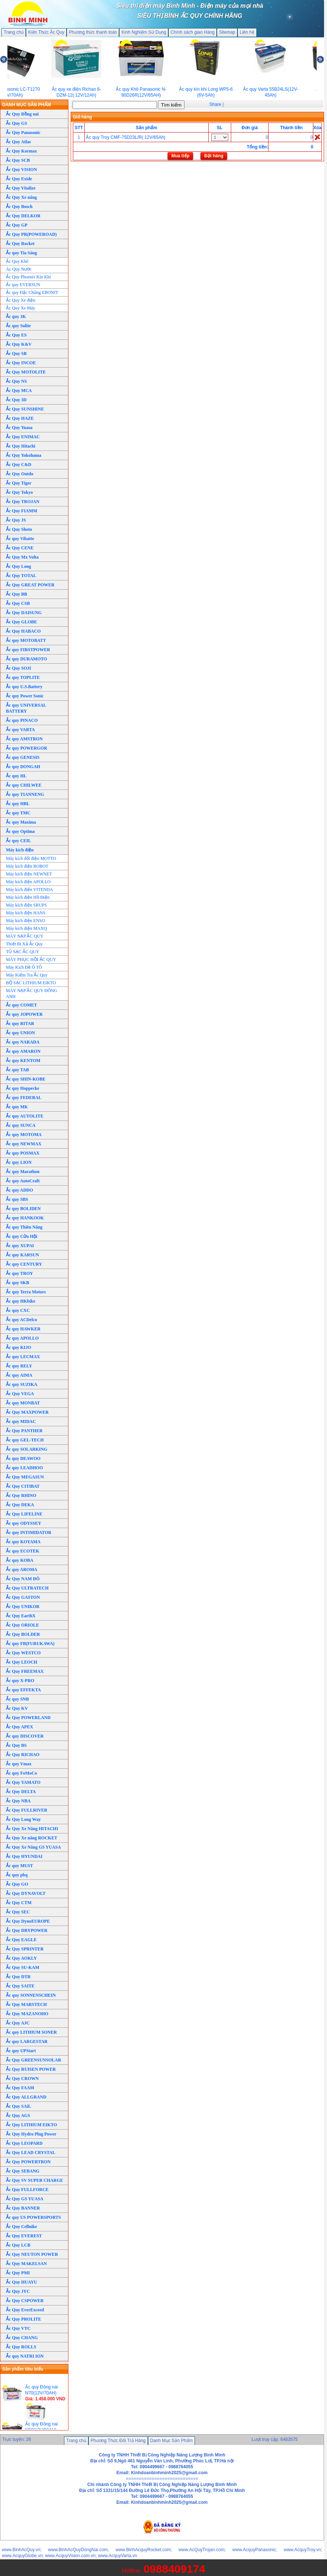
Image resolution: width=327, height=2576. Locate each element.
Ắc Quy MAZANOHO (27, 2013)
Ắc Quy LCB (18, 2245)
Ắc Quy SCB (18, 160)
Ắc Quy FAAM (20, 2087)
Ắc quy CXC (18, 1310)
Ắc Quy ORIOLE (22, 1625)
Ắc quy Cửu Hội (21, 1236)
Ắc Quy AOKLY (21, 1958)
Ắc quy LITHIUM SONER (31, 2032)
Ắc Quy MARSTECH (26, 2004)
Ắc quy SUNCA (21, 1125)
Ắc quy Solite (18, 325)
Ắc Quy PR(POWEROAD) (31, 234)
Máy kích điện (20, 849)
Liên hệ (247, 32)
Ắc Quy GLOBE (21, 621)
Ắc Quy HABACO (23, 631)
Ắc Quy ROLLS (21, 2346)
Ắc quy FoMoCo (21, 1773)
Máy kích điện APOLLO (28, 881)
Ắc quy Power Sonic (25, 696)
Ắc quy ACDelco (21, 1319)
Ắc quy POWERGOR (26, 748)
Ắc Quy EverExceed (25, 2309)
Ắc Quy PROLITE (23, 2319)
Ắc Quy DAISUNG (24, 612)
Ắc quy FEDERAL (23, 1097)
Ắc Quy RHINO (21, 1495)
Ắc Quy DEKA (20, 1504)
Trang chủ (14, 32)
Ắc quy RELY (19, 1366)
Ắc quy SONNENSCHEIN (31, 1995)
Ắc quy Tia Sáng (21, 252)
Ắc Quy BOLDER (23, 1634)
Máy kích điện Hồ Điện (28, 897)
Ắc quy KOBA (19, 1560)
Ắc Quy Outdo (19, 473)
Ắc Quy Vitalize (21, 188)
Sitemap (227, 32)
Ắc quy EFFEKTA (23, 1689)
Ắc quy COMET (21, 1005)
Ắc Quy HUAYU (21, 2282)
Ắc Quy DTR (18, 1976)
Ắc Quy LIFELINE (24, 1514)
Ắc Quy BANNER (23, 2208)
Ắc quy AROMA (21, 1569)
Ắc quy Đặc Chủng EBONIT (32, 292)
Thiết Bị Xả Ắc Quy (24, 944)
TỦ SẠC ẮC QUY (22, 951)
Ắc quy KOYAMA (23, 1541)
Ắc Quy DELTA (21, 1791)
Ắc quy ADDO (19, 1190)
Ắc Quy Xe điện (20, 300)
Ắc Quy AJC (18, 2023)
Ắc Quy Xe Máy (20, 308)
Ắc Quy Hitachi (20, 446)
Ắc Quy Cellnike (21, 2226)
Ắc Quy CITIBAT (23, 1486)
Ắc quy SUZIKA (21, 1384)
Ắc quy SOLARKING (26, 1449)
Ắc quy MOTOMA (23, 1134)
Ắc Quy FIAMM (21, 510)
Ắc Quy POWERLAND (28, 1717)
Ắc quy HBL (18, 803)
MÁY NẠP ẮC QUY (24, 936)
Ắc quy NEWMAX (23, 1143)
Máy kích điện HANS (25, 912)
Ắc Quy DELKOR (23, 215)
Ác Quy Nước (19, 269)
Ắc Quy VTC (18, 2328)
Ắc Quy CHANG (22, 2337)
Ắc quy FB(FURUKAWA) (30, 1643)
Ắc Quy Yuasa (19, 427)
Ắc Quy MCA (19, 390)
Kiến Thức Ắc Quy (46, 32)
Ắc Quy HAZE (20, 418)
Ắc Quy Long (18, 566)
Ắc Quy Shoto (19, 529)
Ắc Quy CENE (20, 547)
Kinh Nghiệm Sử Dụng (143, 32)
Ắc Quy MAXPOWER (27, 1412)
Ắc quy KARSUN (22, 1254)
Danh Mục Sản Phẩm (171, 2440)
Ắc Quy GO (17, 1884)
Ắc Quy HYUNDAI (24, 1856)
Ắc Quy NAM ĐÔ (23, 1578)
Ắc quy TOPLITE (23, 677)
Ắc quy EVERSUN (23, 284)
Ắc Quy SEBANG (23, 2171)
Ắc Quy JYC (18, 2291)
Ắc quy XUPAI (20, 1245)
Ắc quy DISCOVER (25, 1736)
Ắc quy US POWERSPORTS (33, 2217)
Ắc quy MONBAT (23, 1403)
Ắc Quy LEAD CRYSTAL (30, 2152)
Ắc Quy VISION (21, 169)
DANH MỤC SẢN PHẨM (26, 104)
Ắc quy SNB (17, 1699)
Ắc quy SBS (17, 1199)
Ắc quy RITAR (20, 1023)
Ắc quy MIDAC (21, 1421)
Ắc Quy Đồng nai (22, 114)
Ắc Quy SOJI (18, 668)
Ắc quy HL (16, 775)
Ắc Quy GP (16, 225)
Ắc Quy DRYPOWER (26, 1930)
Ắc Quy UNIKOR (23, 1606)
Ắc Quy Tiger (18, 483)
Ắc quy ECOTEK (22, 1551)
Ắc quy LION (18, 1162)
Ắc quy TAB (17, 1069)
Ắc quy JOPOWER (24, 1014)
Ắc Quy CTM (18, 1902)
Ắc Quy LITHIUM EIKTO (31, 2124)
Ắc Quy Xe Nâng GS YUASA (33, 1847)
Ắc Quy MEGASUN (25, 1477)
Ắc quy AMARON (23, 1051)
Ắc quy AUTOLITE (24, 1116)
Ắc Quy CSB (18, 603)
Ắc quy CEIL (18, 840)
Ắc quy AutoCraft (23, 1180)
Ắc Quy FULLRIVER (26, 1810)
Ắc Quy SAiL (18, 2106)
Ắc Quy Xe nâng (21, 197)
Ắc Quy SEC (18, 1912)
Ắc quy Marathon (23, 1171)
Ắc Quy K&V (18, 344)
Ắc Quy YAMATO (23, 1782)
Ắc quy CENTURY (24, 1264)
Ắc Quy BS (16, 1745)
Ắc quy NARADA (23, 1042)
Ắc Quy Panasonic (23, 132)
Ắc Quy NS (16, 381)
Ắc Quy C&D (18, 464)
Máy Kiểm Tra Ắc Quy (26, 975)
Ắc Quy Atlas (18, 141)
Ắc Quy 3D (16, 399)
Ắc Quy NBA (18, 1800)
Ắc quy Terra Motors (26, 1291)
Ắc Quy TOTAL (21, 575)
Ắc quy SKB (17, 1282)
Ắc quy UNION (20, 1032)
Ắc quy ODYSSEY (23, 1523)
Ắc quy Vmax (18, 1763)
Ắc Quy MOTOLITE (26, 372)
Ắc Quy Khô (17, 261)
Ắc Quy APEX (19, 1726)
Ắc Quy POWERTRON (28, 2161)
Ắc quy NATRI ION (25, 2356)
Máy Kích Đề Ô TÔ (24, 967)
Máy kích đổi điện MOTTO (31, 858)
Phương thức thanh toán (93, 32)
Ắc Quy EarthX (21, 1615)
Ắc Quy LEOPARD (24, 2143)
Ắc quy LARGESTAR (26, 2041)
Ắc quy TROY (19, 1273)
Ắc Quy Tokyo (19, 492)
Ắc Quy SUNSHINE (25, 409)
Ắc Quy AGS (18, 2115)
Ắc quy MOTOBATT (26, 640)
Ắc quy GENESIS (23, 757)
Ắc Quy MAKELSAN (26, 2263)
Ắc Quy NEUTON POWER (32, 2254)
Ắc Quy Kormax (21, 151)
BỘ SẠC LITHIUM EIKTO (31, 982)
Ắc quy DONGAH (23, 766)
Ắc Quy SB (16, 353)
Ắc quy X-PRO (20, 1680)
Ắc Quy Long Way (23, 1819)
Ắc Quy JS (16, 520)
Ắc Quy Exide (19, 178)
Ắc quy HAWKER (23, 1328)
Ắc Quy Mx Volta (22, 557)
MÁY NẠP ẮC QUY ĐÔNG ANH (31, 993)
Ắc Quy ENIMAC (23, 436)
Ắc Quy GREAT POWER (30, 584)
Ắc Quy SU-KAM (22, 1967)
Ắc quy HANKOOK (25, 1217)
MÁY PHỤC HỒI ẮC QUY (31, 959)
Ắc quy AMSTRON (24, 738)
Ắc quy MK (17, 1106)
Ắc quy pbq (17, 1874)
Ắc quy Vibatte (20, 538)
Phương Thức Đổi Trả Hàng (118, 2440)
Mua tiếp (180, 155)
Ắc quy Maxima (21, 822)
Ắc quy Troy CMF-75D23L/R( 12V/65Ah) (125, 137)
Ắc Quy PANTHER (24, 1430)
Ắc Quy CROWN (22, 2078)
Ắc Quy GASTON (23, 1597)
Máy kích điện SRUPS (26, 905)
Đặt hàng (213, 155)
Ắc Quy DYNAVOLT (25, 1893)
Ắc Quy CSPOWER (25, 2300)
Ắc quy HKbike (20, 1301)
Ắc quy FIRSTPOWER (28, 649)
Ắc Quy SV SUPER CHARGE (34, 2180)
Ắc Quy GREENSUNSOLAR (33, 2060)
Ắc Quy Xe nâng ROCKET (31, 1837)
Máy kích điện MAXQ (26, 928)
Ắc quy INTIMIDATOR (28, 1532)
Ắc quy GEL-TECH (25, 1440)
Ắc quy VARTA (20, 729)
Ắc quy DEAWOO (23, 1458)
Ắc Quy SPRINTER (25, 1949)
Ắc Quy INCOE (21, 362)
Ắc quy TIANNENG (25, 794)
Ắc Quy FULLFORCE (27, 2189)
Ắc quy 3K (16, 316)
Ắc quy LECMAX (23, 1356)
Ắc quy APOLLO (22, 1338)
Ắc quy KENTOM (23, 1060)
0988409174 (174, 2569)
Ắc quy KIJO (18, 1347)
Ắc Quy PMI (18, 2272)
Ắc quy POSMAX (23, 1153)
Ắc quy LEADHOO (24, 1467)
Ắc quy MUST (19, 1865)
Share (215, 104)
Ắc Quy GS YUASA (24, 2198)
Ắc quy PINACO (22, 720)
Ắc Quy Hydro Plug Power (31, 2134)
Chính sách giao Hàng (193, 32)
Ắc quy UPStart (21, 2050)
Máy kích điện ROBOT (27, 866)
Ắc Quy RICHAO (23, 1754)
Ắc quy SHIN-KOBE (25, 1079)
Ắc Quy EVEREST (24, 2235)
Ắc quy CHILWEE (23, 785)
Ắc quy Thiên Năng (24, 1227)
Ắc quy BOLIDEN (23, 1208)
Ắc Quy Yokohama (23, 455)
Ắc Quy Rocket (20, 243)
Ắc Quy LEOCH (21, 1662)
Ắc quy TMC (18, 812)
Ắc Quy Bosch (19, 206)
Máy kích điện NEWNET (29, 874)
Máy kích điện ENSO (25, 920)
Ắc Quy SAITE (20, 1986)
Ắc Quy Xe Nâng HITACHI (32, 1828)
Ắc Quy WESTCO (23, 1652)
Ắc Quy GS (16, 123)
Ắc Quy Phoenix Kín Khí (28, 276)
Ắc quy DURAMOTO (26, 658)
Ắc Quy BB (16, 594)
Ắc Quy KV (17, 1708)
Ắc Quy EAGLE (21, 1939)
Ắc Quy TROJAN (22, 501)
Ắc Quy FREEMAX (25, 1671)
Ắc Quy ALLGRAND (26, 2097)
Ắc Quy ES (16, 335)
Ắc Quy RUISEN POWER (31, 2069)
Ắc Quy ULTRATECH (27, 1588)
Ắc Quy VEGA (20, 1393)
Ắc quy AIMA (19, 1375)
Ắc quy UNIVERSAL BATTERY (26, 708)
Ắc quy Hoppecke (22, 1088)
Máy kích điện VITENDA (29, 889)
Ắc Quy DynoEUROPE (28, 1921)
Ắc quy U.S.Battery (24, 686)
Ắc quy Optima (20, 831)
